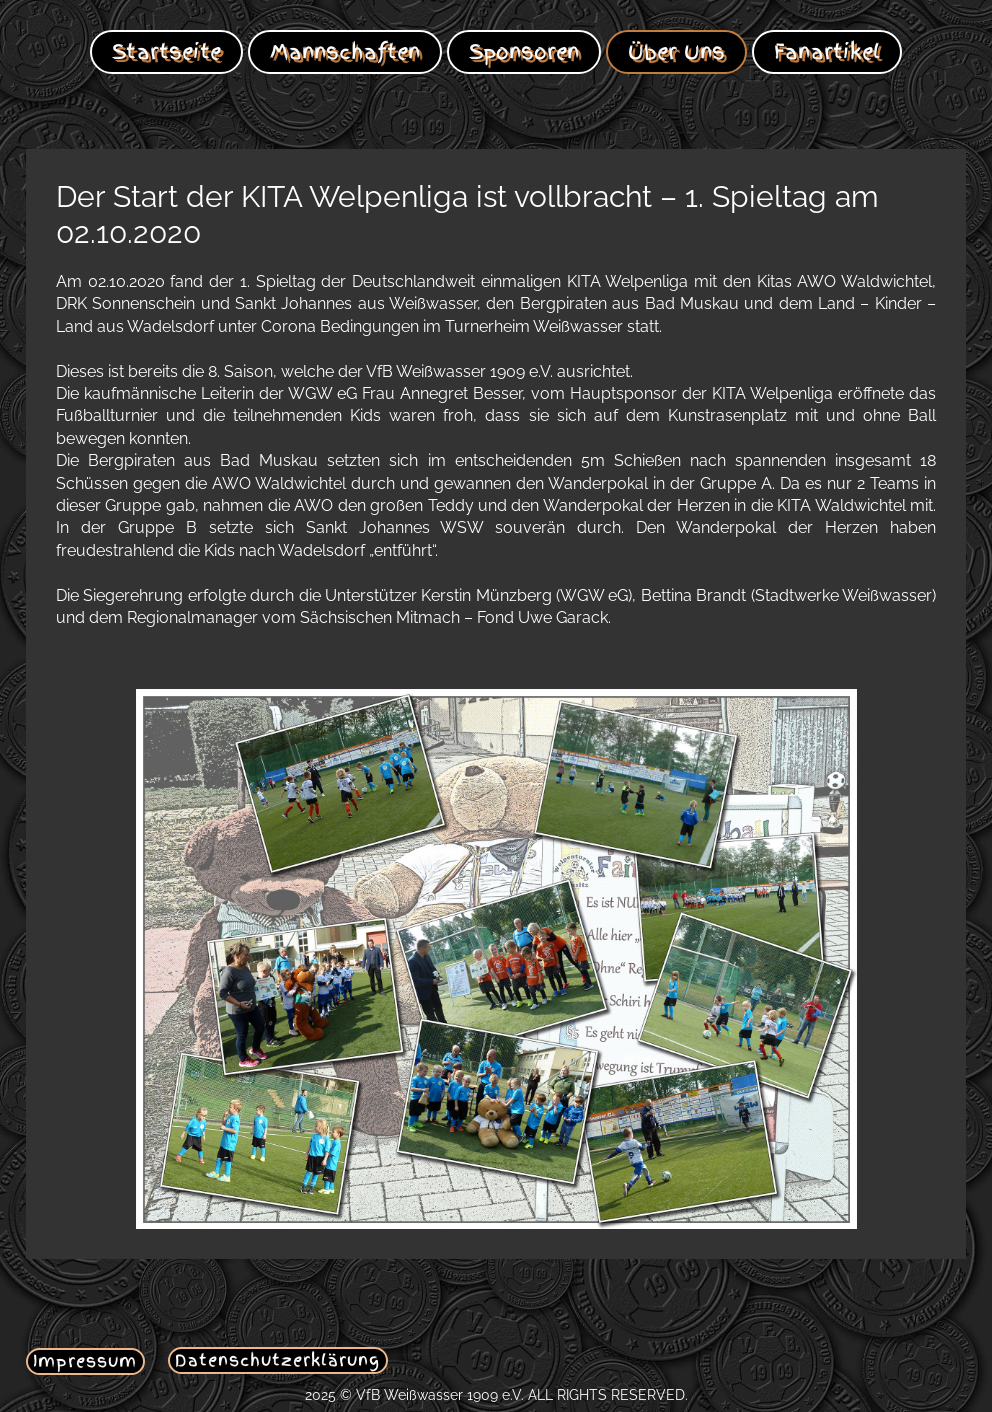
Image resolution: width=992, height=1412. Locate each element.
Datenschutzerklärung (277, 1360)
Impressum (85, 1361)
